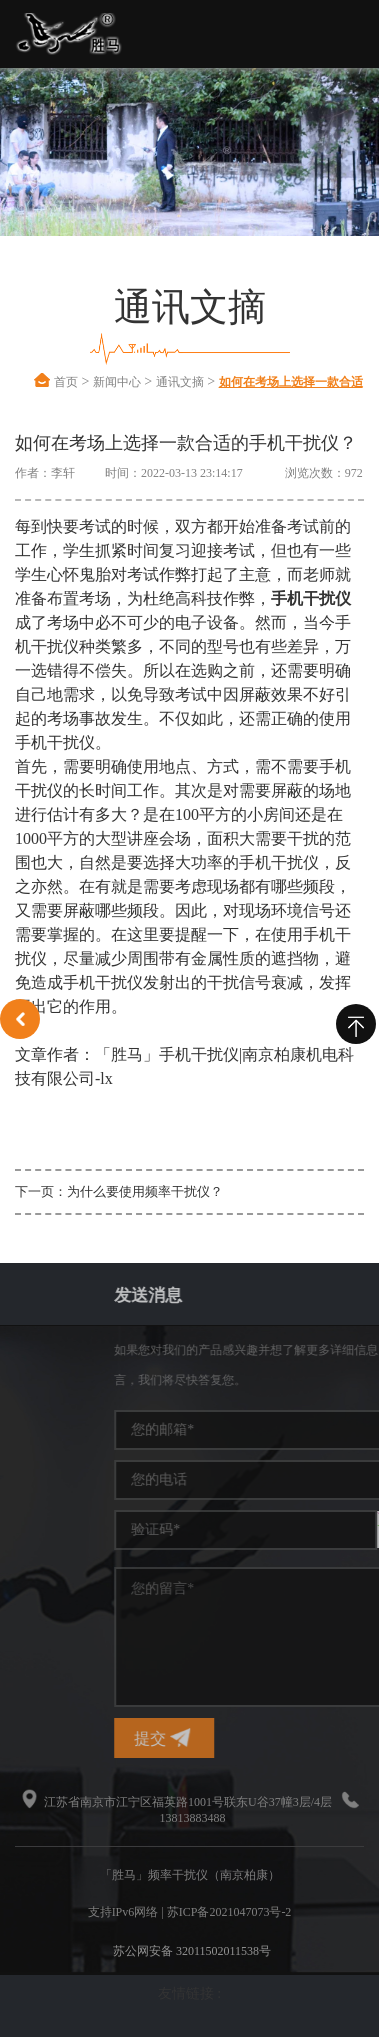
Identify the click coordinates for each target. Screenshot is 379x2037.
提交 (263, 1737)
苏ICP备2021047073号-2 (229, 1912)
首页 (66, 382)
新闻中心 (117, 382)
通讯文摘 (180, 382)
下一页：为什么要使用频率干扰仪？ (119, 1191)
